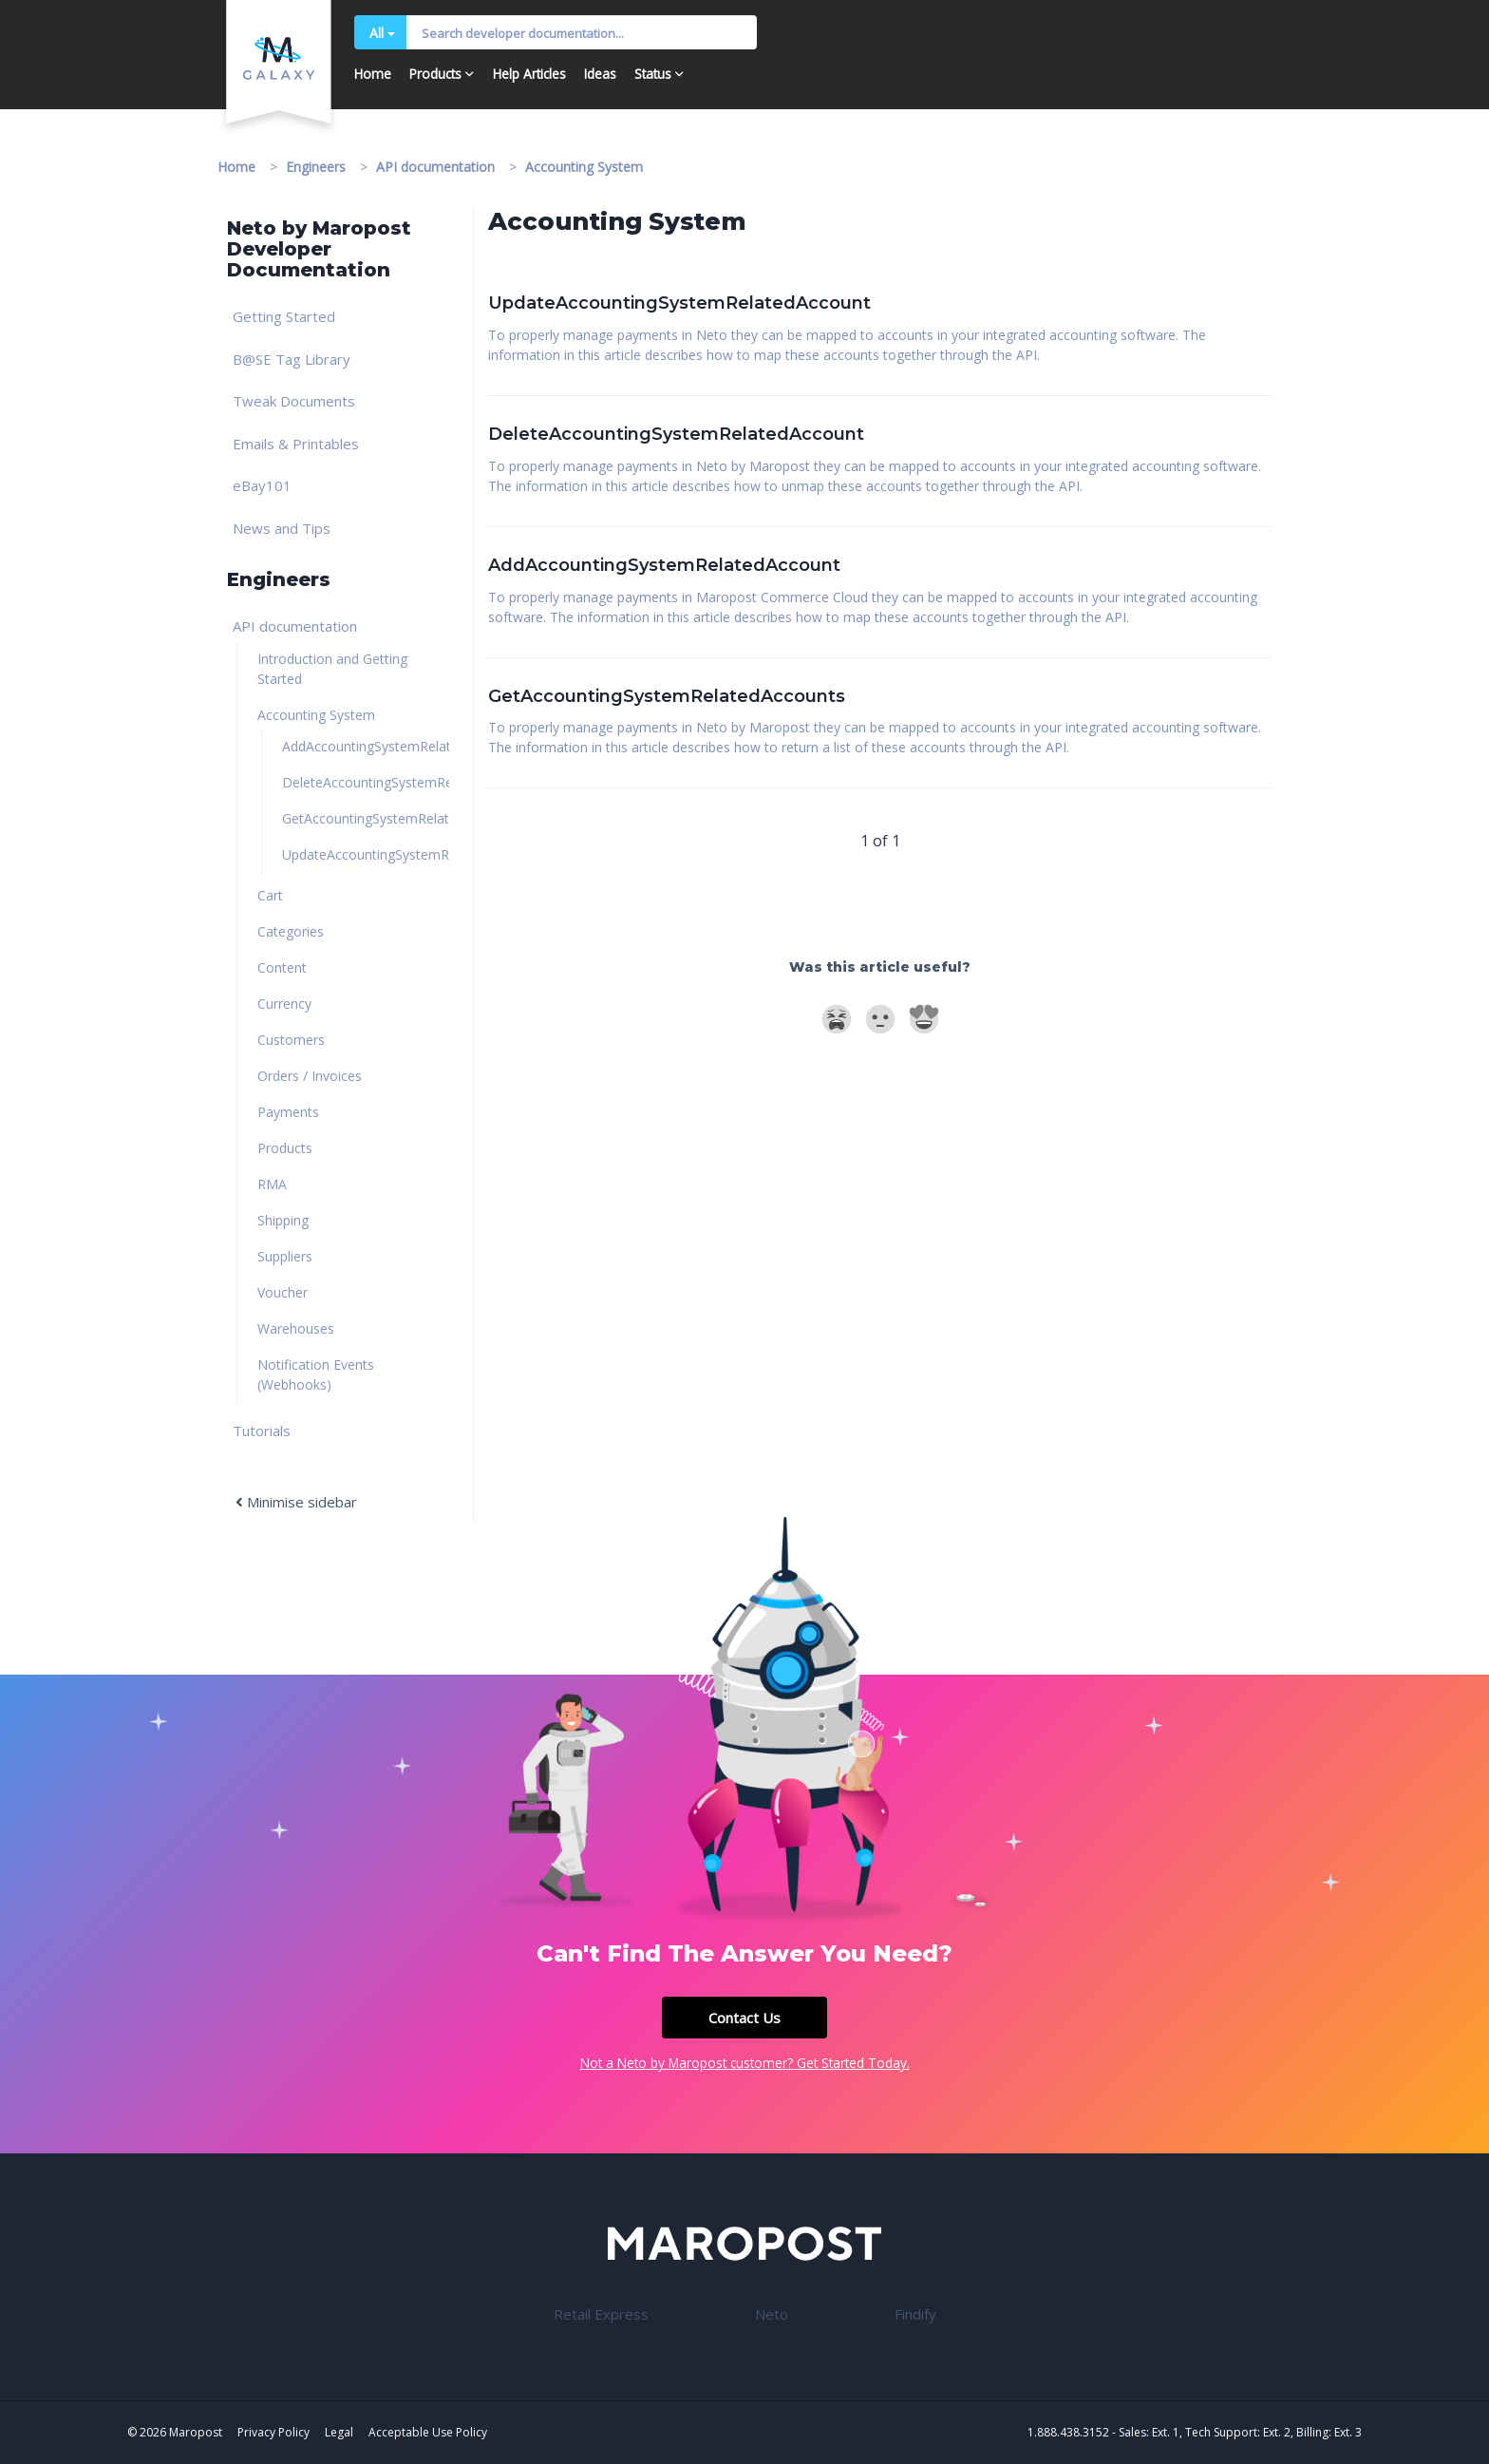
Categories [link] (290, 931)
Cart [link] (270, 895)
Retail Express (601, 2313)
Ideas (600, 74)
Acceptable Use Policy (427, 2432)
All (382, 33)
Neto (771, 2313)
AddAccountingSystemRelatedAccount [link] (365, 746)
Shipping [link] (283, 1220)
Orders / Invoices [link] (309, 1076)
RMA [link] (272, 1184)
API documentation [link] (295, 625)
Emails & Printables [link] (296, 443)
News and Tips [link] (281, 528)
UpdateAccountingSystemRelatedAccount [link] (365, 854)
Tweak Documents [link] (294, 400)
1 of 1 (880, 840)
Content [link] (282, 967)
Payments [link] (288, 1112)
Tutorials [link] (262, 1430)
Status (652, 74)
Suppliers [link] (284, 1256)
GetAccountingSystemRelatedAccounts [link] (365, 818)
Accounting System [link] (316, 715)
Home (372, 74)
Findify (915, 2313)
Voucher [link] (282, 1292)
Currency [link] (284, 1004)
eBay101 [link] (262, 485)
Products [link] (284, 1148)
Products (435, 74)
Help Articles (529, 74)
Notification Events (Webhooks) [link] (315, 1374)
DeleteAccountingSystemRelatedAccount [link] (365, 782)
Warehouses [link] (295, 1328)
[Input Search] (581, 32)
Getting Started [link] (284, 316)
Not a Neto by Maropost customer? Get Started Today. (745, 2063)
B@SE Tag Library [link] (291, 359)
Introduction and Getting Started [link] (332, 669)
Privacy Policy (273, 2432)
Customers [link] (291, 1040)
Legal (339, 2432)
